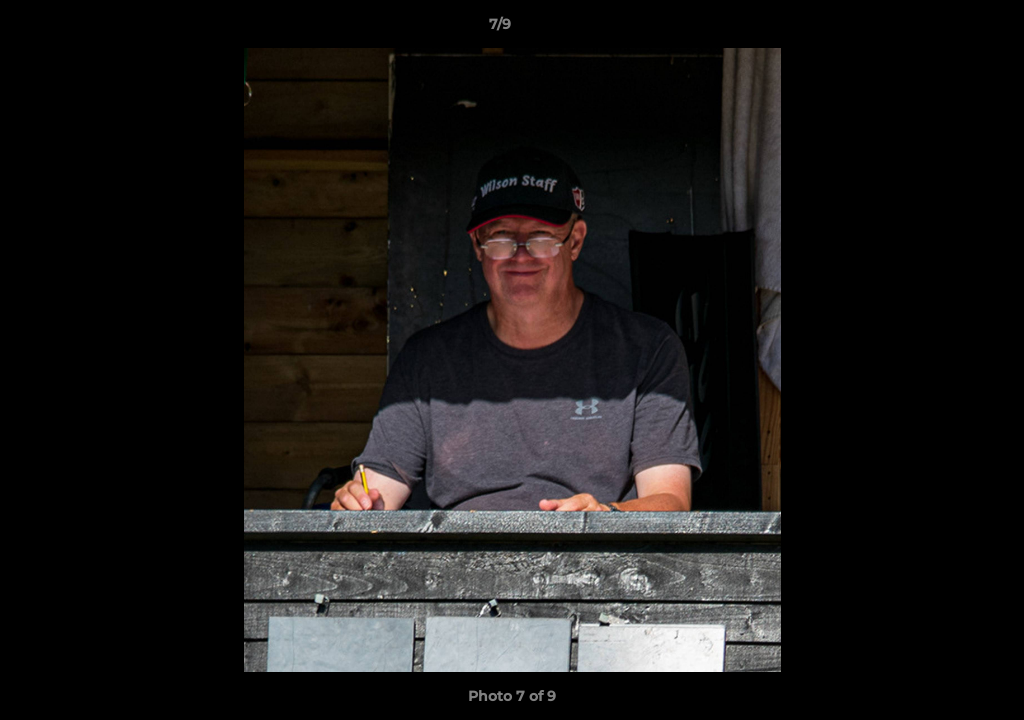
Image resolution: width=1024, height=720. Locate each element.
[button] (940, 29)
